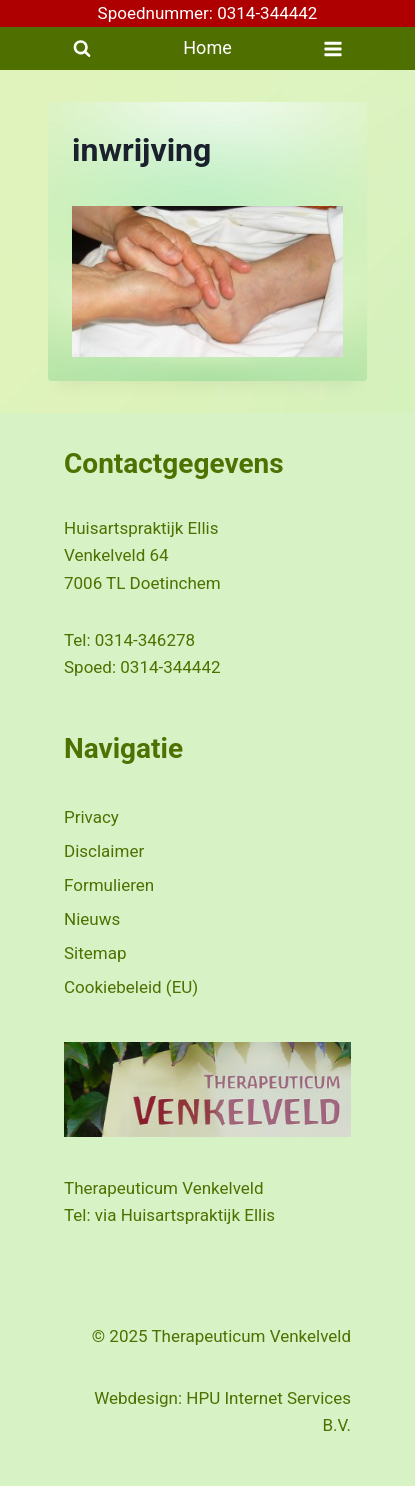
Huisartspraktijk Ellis (198, 1215)
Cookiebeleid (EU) (131, 987)
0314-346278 (145, 640)
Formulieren (109, 885)
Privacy (91, 817)
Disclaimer (104, 851)
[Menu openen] (332, 48)
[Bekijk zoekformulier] (82, 49)
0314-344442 (170, 667)
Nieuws (92, 919)
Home (207, 47)
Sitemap (95, 953)
